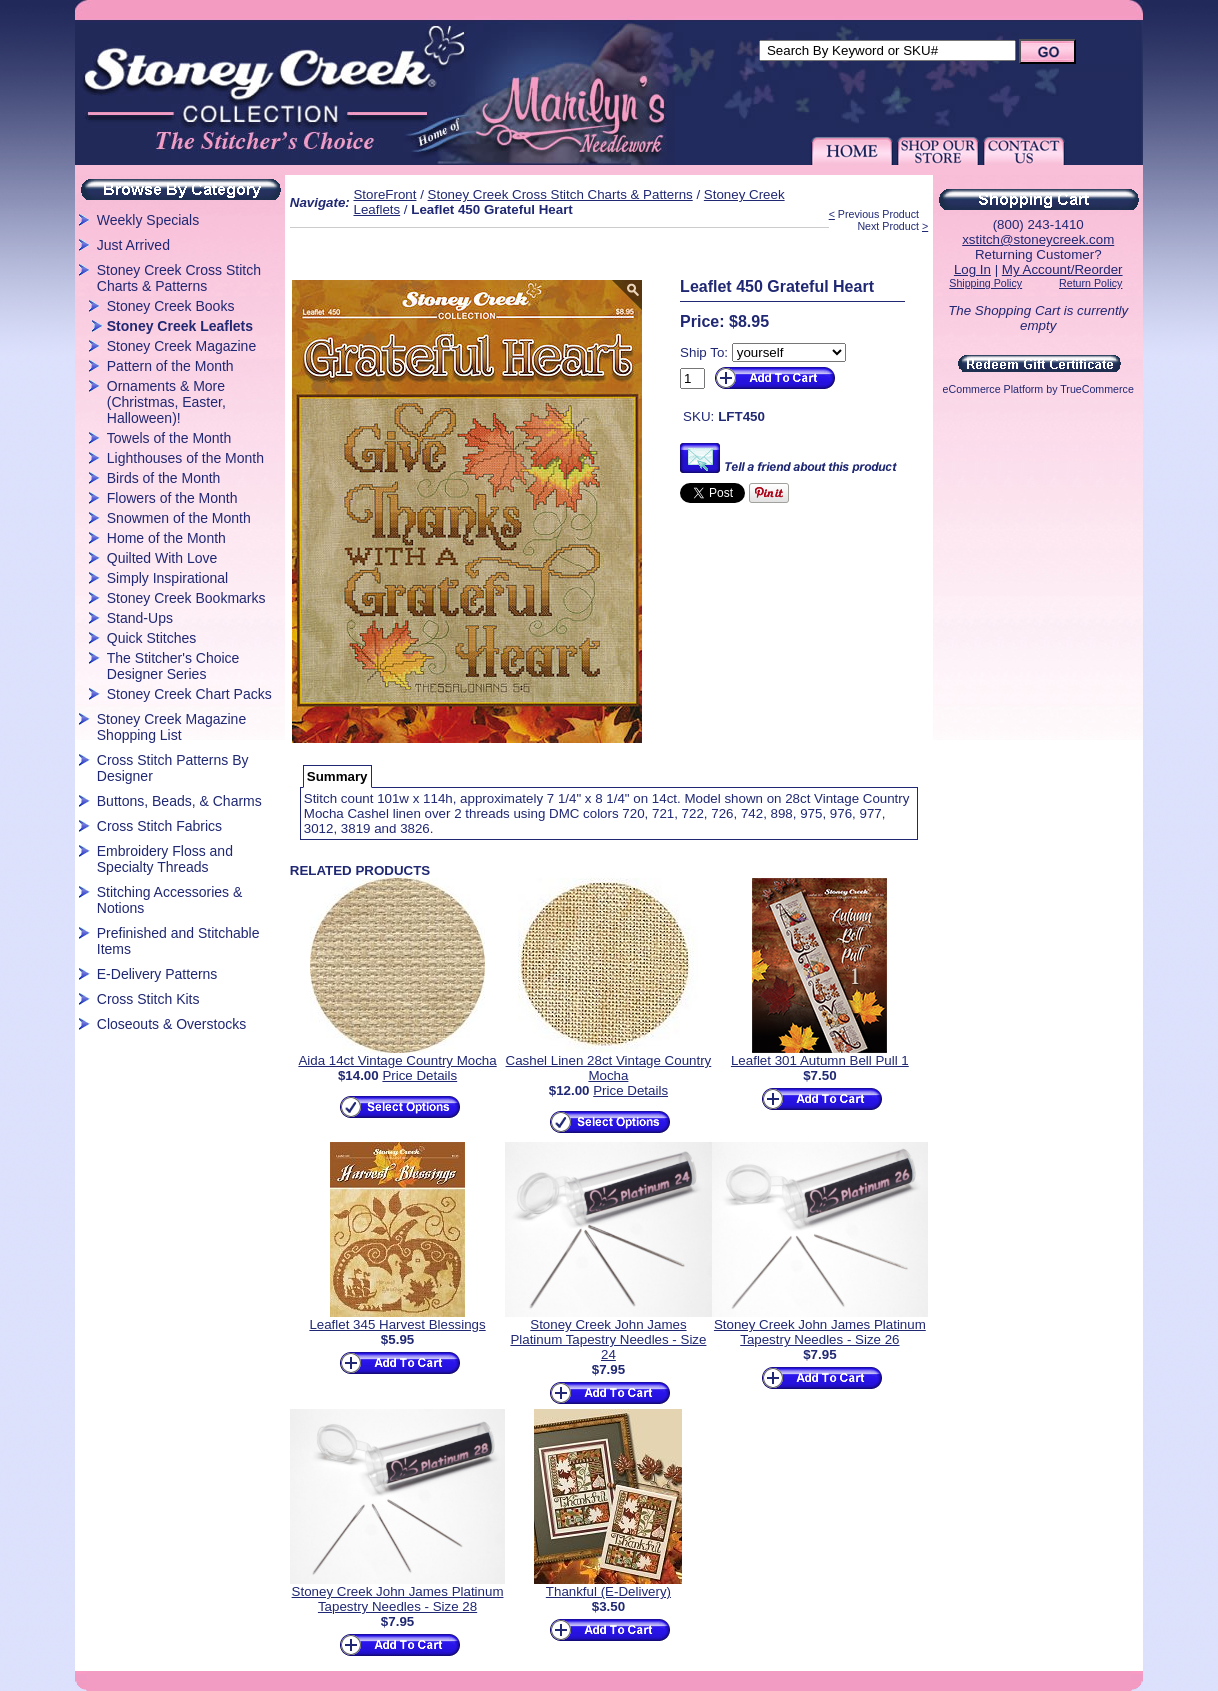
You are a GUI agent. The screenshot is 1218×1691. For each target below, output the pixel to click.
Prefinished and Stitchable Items (178, 941)
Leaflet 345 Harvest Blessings (397, 1324)
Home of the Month (166, 538)
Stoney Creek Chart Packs (189, 694)
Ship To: (704, 352)
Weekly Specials (148, 220)
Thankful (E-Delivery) (608, 1591)
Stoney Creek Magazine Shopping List (171, 727)
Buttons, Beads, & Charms (179, 801)
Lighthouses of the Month (185, 458)
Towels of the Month (169, 438)
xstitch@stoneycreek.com (1038, 239)
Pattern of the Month (170, 366)
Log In (972, 269)
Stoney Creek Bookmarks (186, 598)
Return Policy (1090, 283)
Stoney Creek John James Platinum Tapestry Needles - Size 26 (820, 1332)
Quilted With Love (162, 558)
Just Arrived (133, 245)
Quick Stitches (151, 638)
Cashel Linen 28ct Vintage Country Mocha (609, 1068)
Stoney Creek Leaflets (180, 326)
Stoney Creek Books (171, 306)
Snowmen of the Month (179, 518)
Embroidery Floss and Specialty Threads (165, 859)
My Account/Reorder (1062, 269)
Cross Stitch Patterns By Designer (173, 768)
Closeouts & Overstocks (171, 1024)
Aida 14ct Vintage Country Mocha (397, 1060)
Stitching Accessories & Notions (170, 900)
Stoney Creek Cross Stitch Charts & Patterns (179, 278)
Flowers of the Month (172, 498)
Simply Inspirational (167, 578)
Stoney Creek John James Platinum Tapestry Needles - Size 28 (398, 1599)
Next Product (888, 226)
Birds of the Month (164, 478)
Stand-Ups (140, 618)
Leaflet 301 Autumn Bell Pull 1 (820, 1060)
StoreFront (384, 194)
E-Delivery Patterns (157, 974)
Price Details (419, 1075)
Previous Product (878, 214)
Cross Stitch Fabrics (159, 826)
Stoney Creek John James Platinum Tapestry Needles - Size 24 (608, 1339)
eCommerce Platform (993, 389)
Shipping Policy (985, 283)
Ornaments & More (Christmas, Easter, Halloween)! (166, 402)
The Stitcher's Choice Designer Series (173, 666)
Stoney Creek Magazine (181, 346)
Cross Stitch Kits (148, 999)
